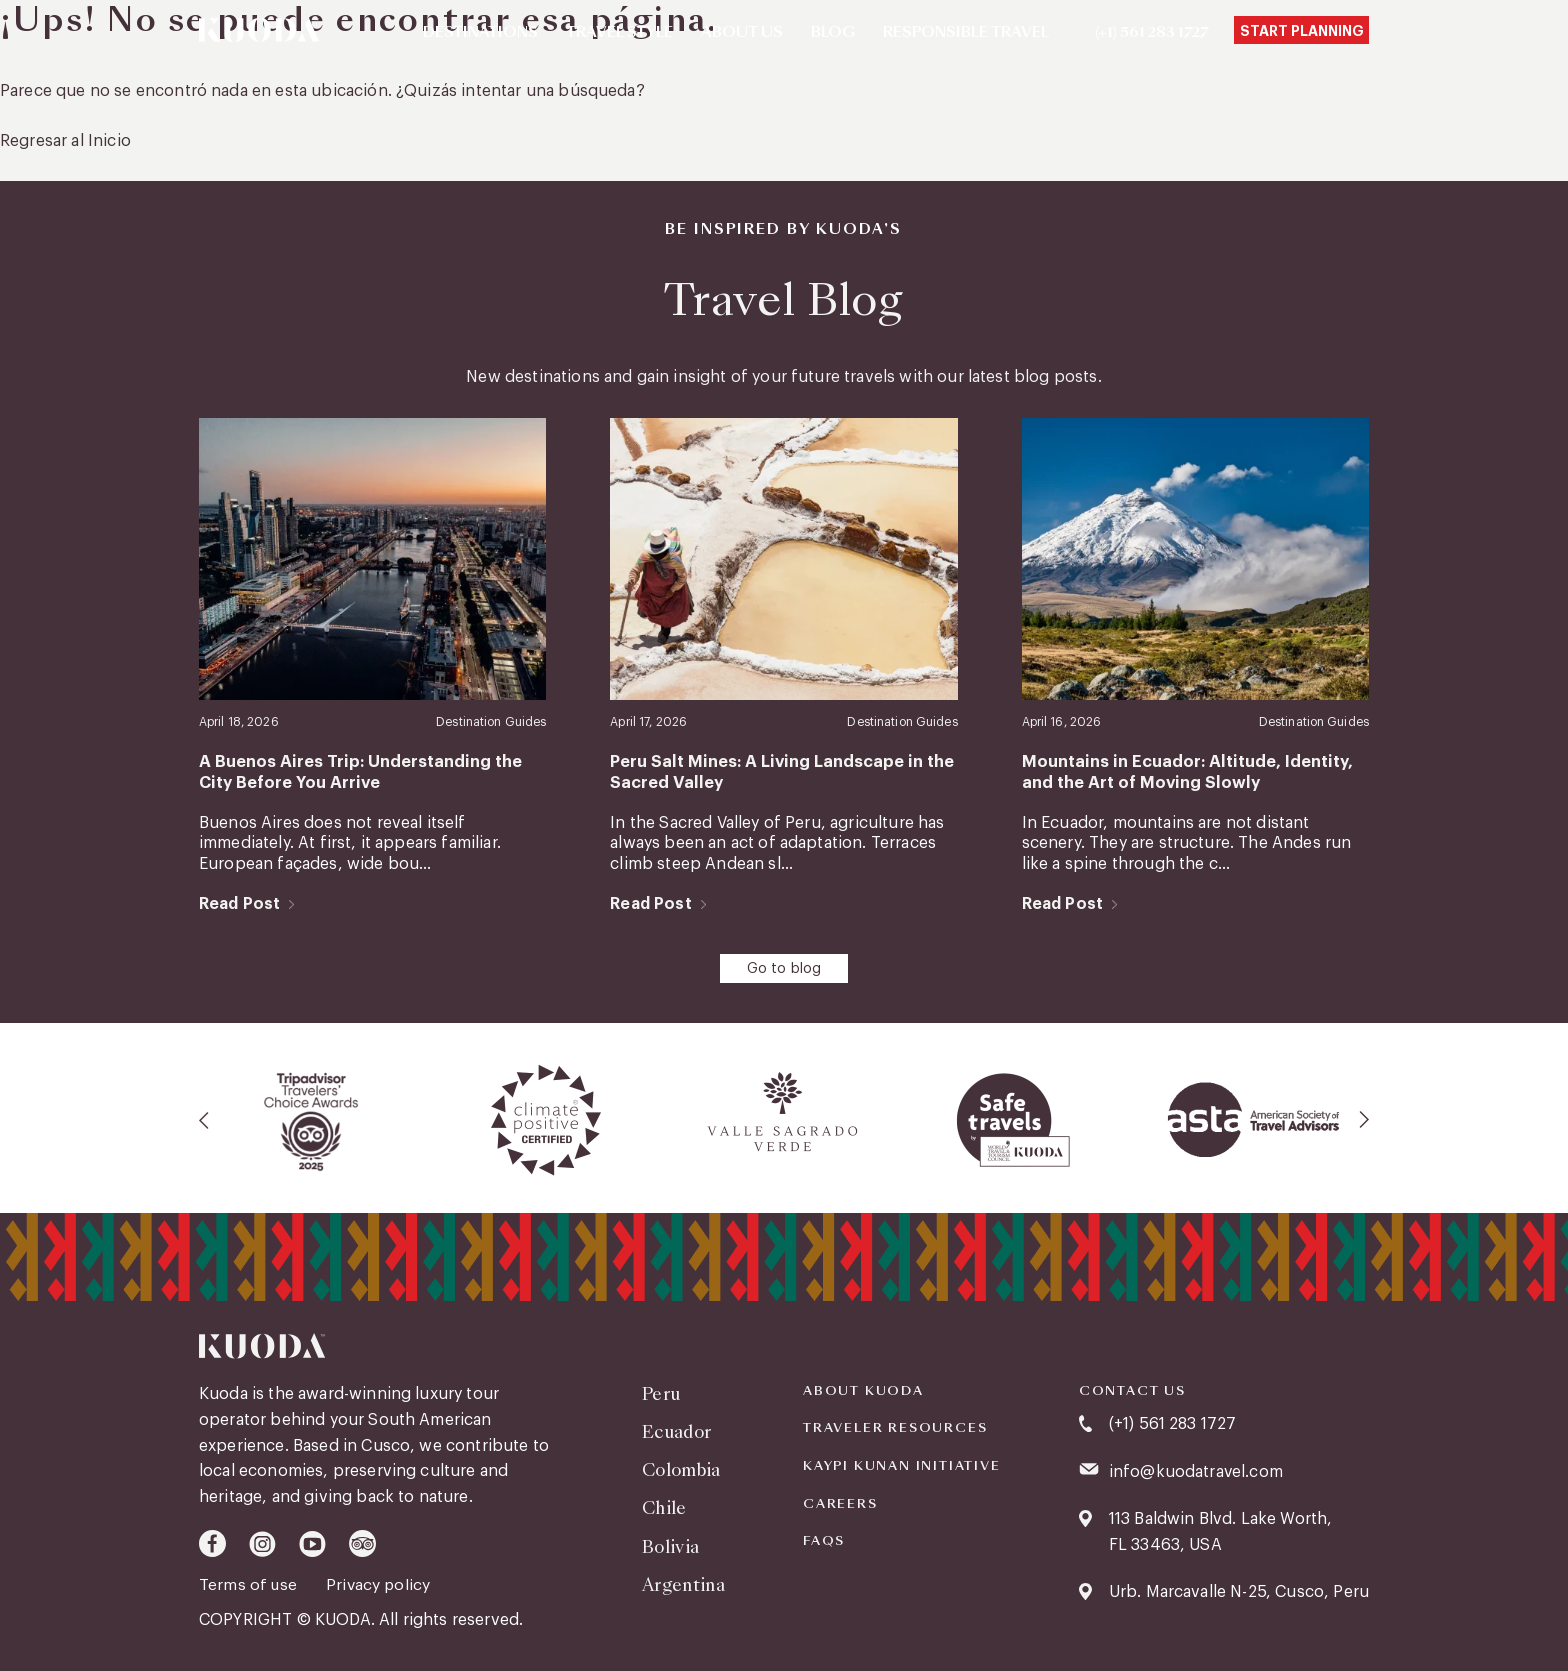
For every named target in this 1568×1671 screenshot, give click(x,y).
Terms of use (251, 1582)
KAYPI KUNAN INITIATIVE (902, 1463)
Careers (840, 1501)
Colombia (681, 1464)
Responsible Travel (966, 33)
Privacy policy (381, 1582)
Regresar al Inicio (65, 141)
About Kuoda (863, 1388)
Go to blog (784, 967)
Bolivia (670, 1539)
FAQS (824, 1539)
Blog (833, 33)
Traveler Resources (895, 1426)
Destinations (480, 33)
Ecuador (676, 1427)
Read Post (239, 902)
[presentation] (205, 1118)
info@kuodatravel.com (1196, 1469)
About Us (742, 33)
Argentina (683, 1576)
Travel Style (619, 33)
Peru (661, 1390)
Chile (664, 1502)
